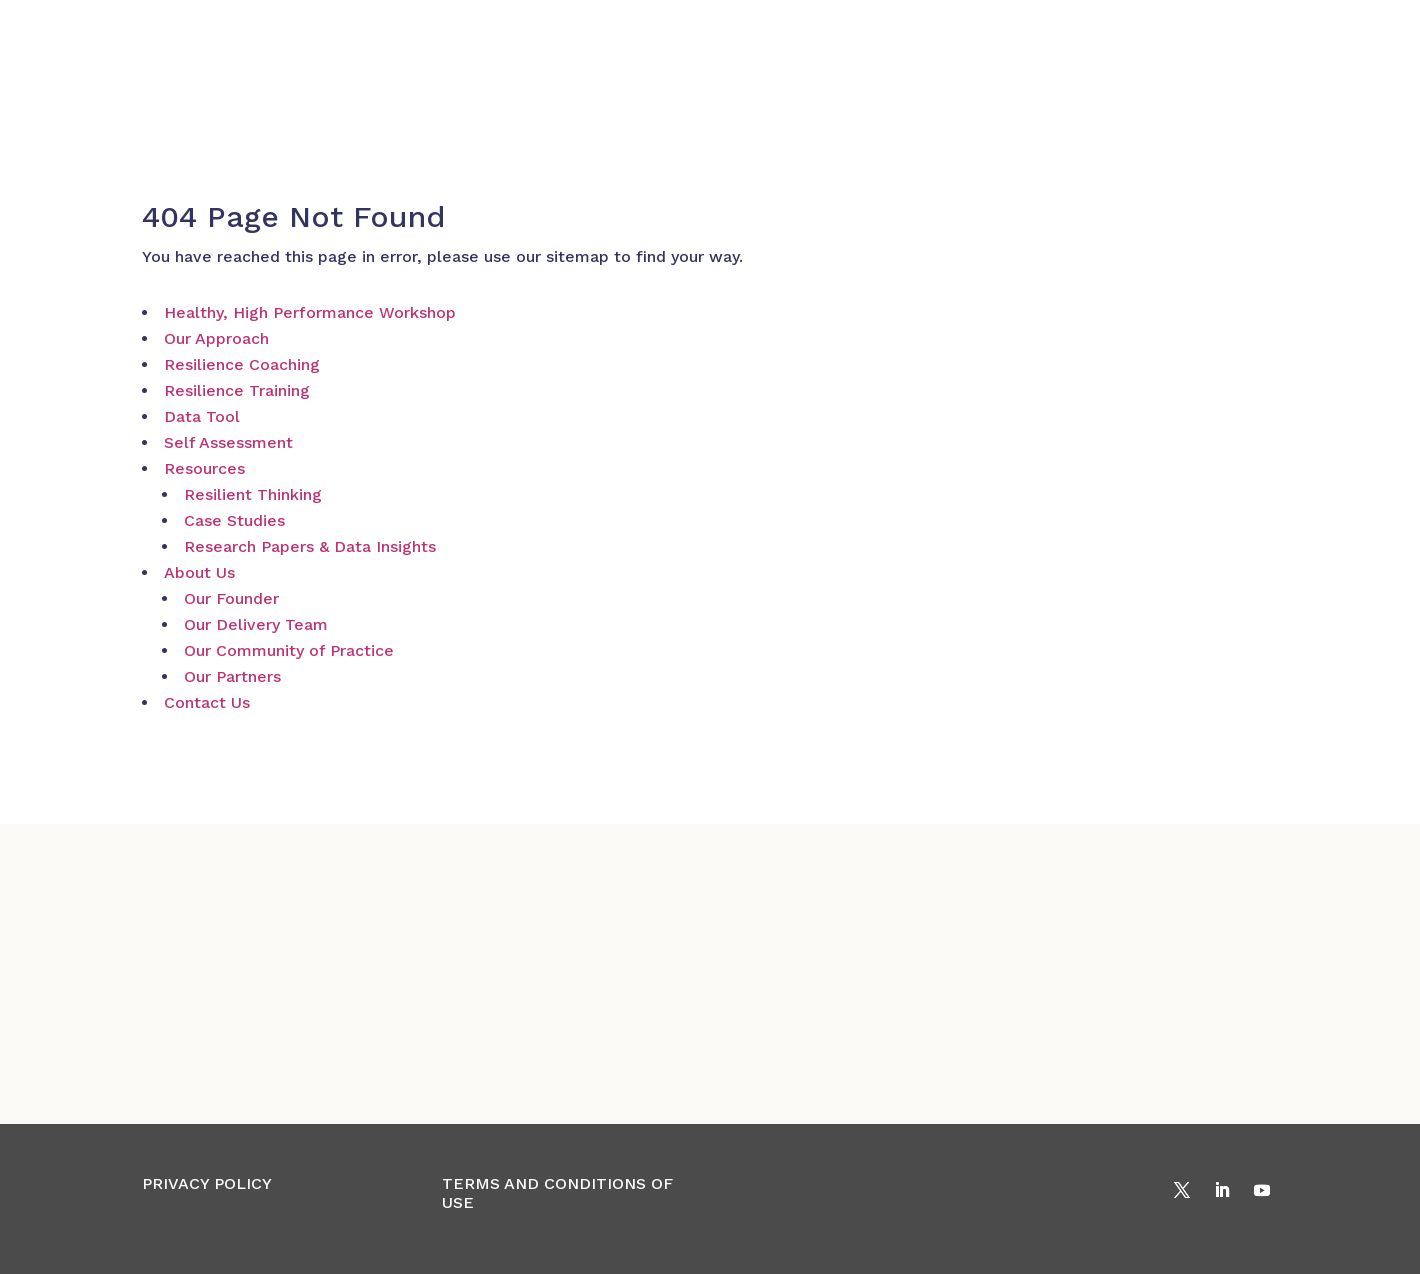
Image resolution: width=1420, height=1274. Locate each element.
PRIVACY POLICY (207, 1183)
